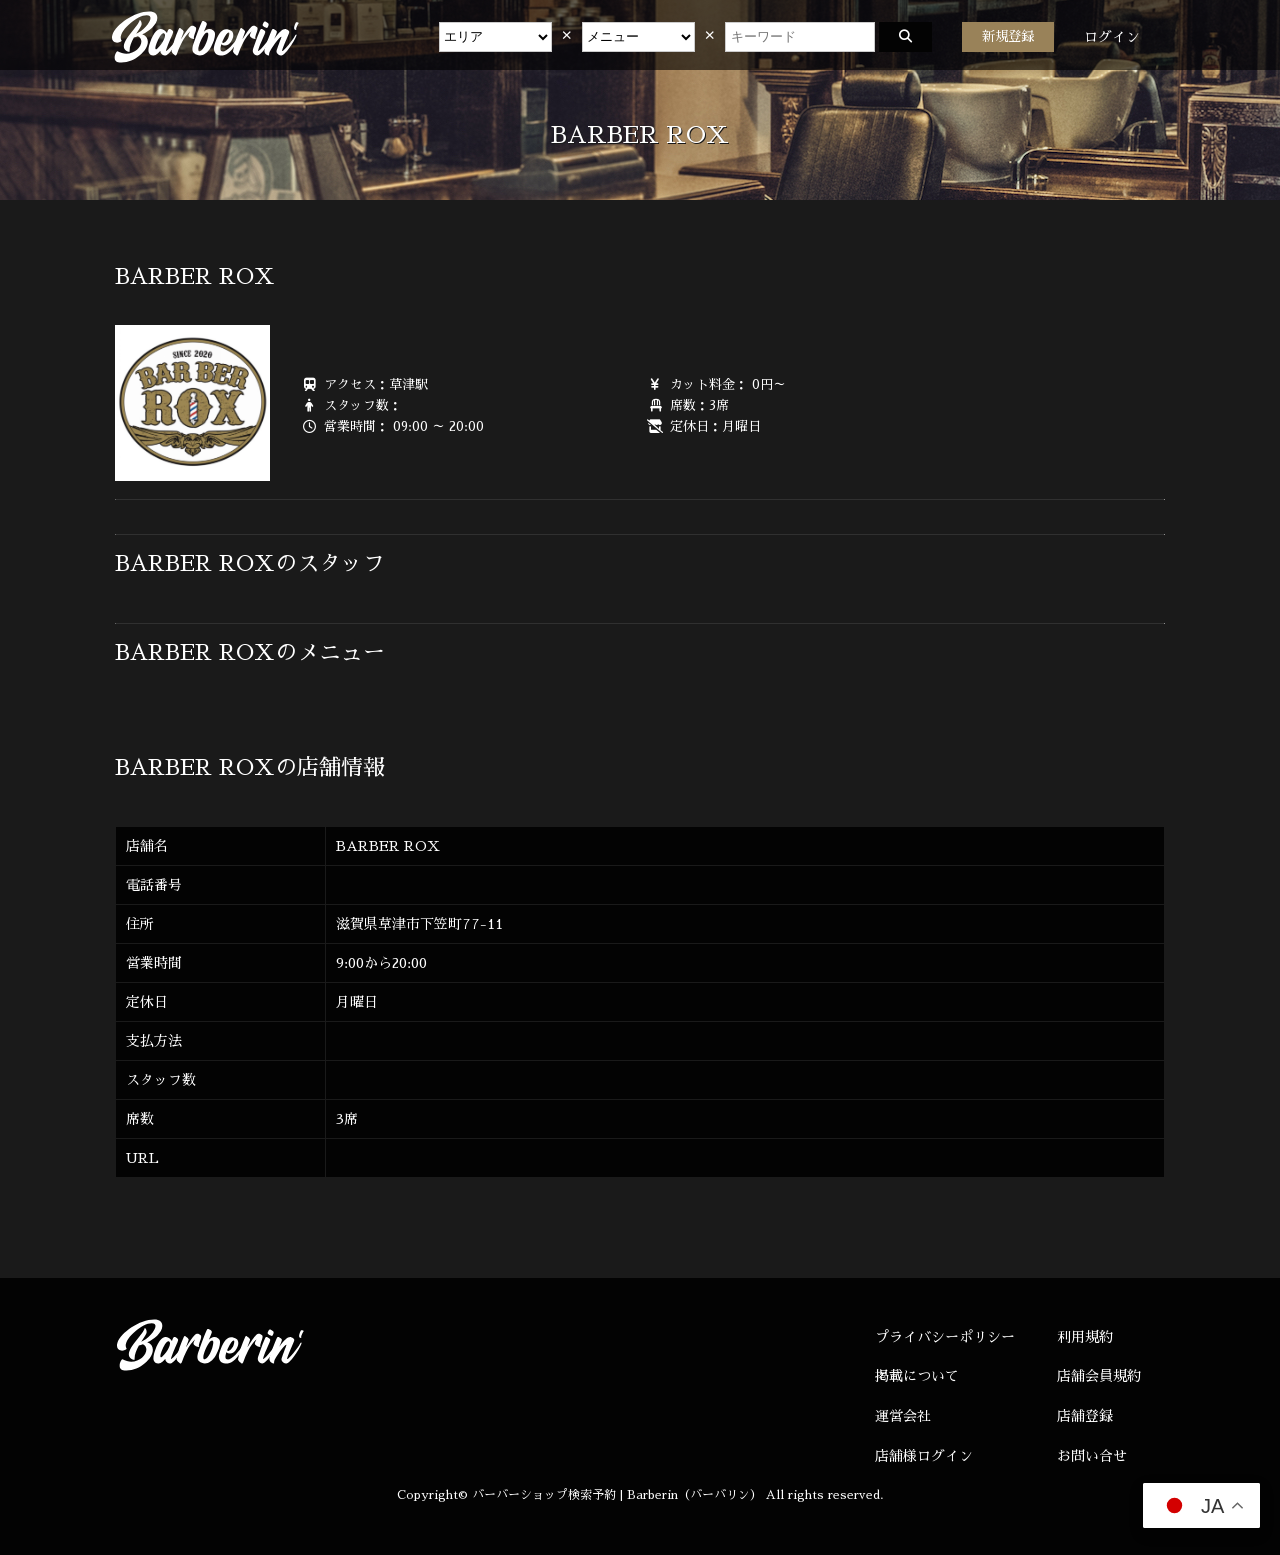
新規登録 (1008, 36)
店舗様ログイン (924, 1456)
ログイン (1112, 37)
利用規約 (1085, 1337)
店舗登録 (1085, 1416)
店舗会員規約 (1099, 1376)
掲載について (917, 1376)
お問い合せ (1092, 1456)
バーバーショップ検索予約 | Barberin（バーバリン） (617, 1495)
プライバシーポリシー (945, 1337)
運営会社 (903, 1416)
